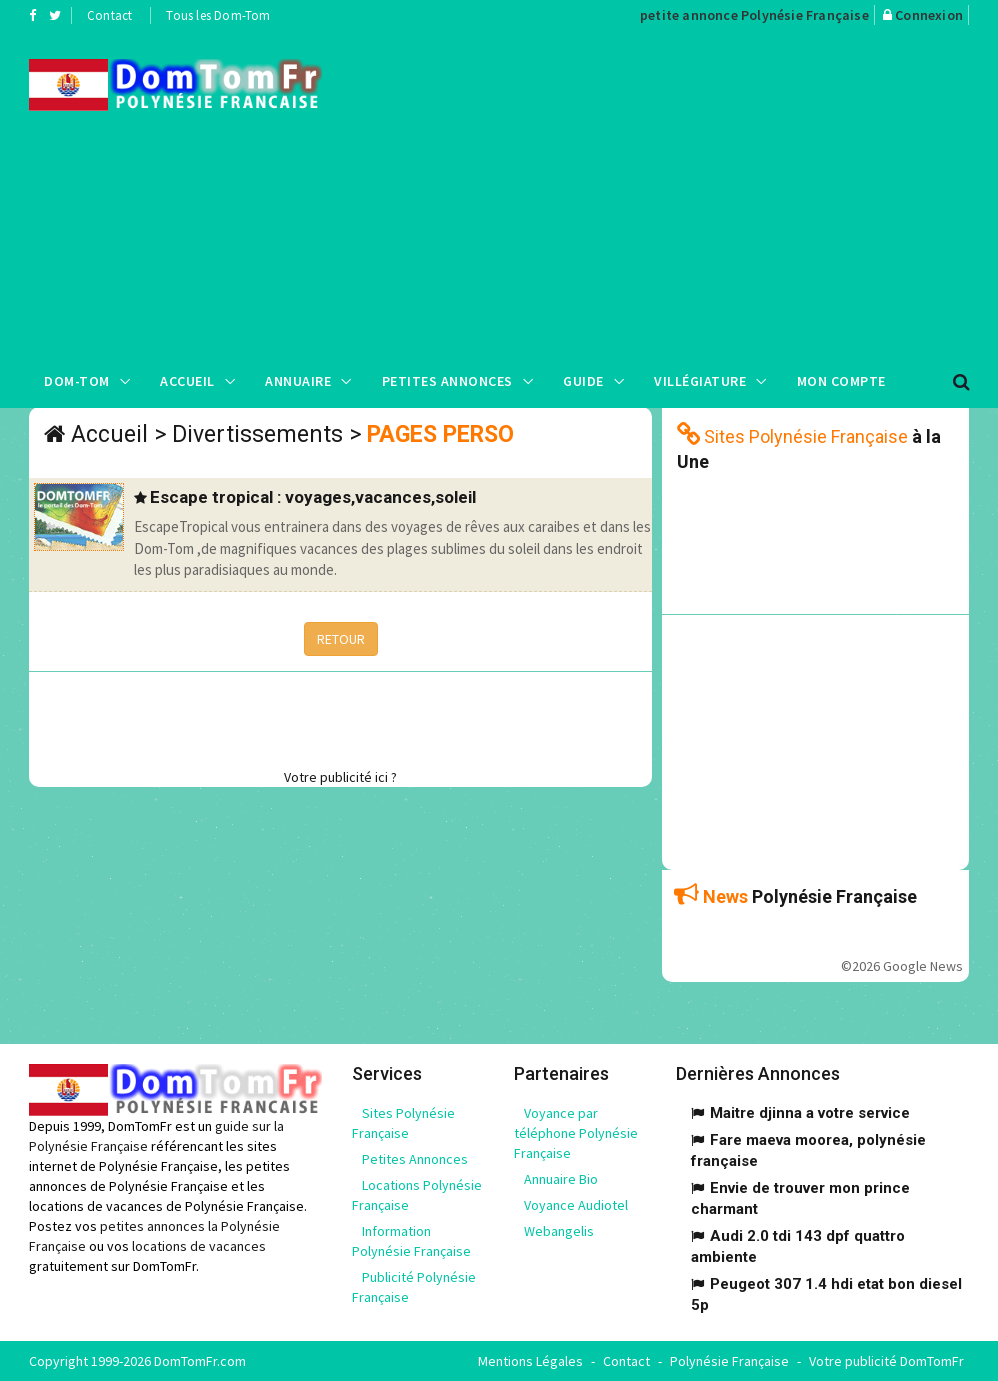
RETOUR (341, 639)
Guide (583, 381)
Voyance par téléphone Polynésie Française (576, 1133)
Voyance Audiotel (576, 1205)
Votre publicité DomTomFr (886, 1361)
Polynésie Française (729, 1361)
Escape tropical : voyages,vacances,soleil (313, 497)
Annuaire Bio (561, 1179)
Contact (109, 15)
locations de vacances (199, 1246)
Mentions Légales (530, 1361)
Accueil (187, 381)
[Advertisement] (674, 191)
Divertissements (257, 434)
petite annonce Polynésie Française (754, 15)
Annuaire (298, 381)
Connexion (929, 15)
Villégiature (700, 381)
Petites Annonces (447, 381)
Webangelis (559, 1231)
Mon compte (841, 381)
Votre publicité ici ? (340, 777)
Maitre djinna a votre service (810, 1113)
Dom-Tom (77, 381)
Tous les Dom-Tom (218, 15)
